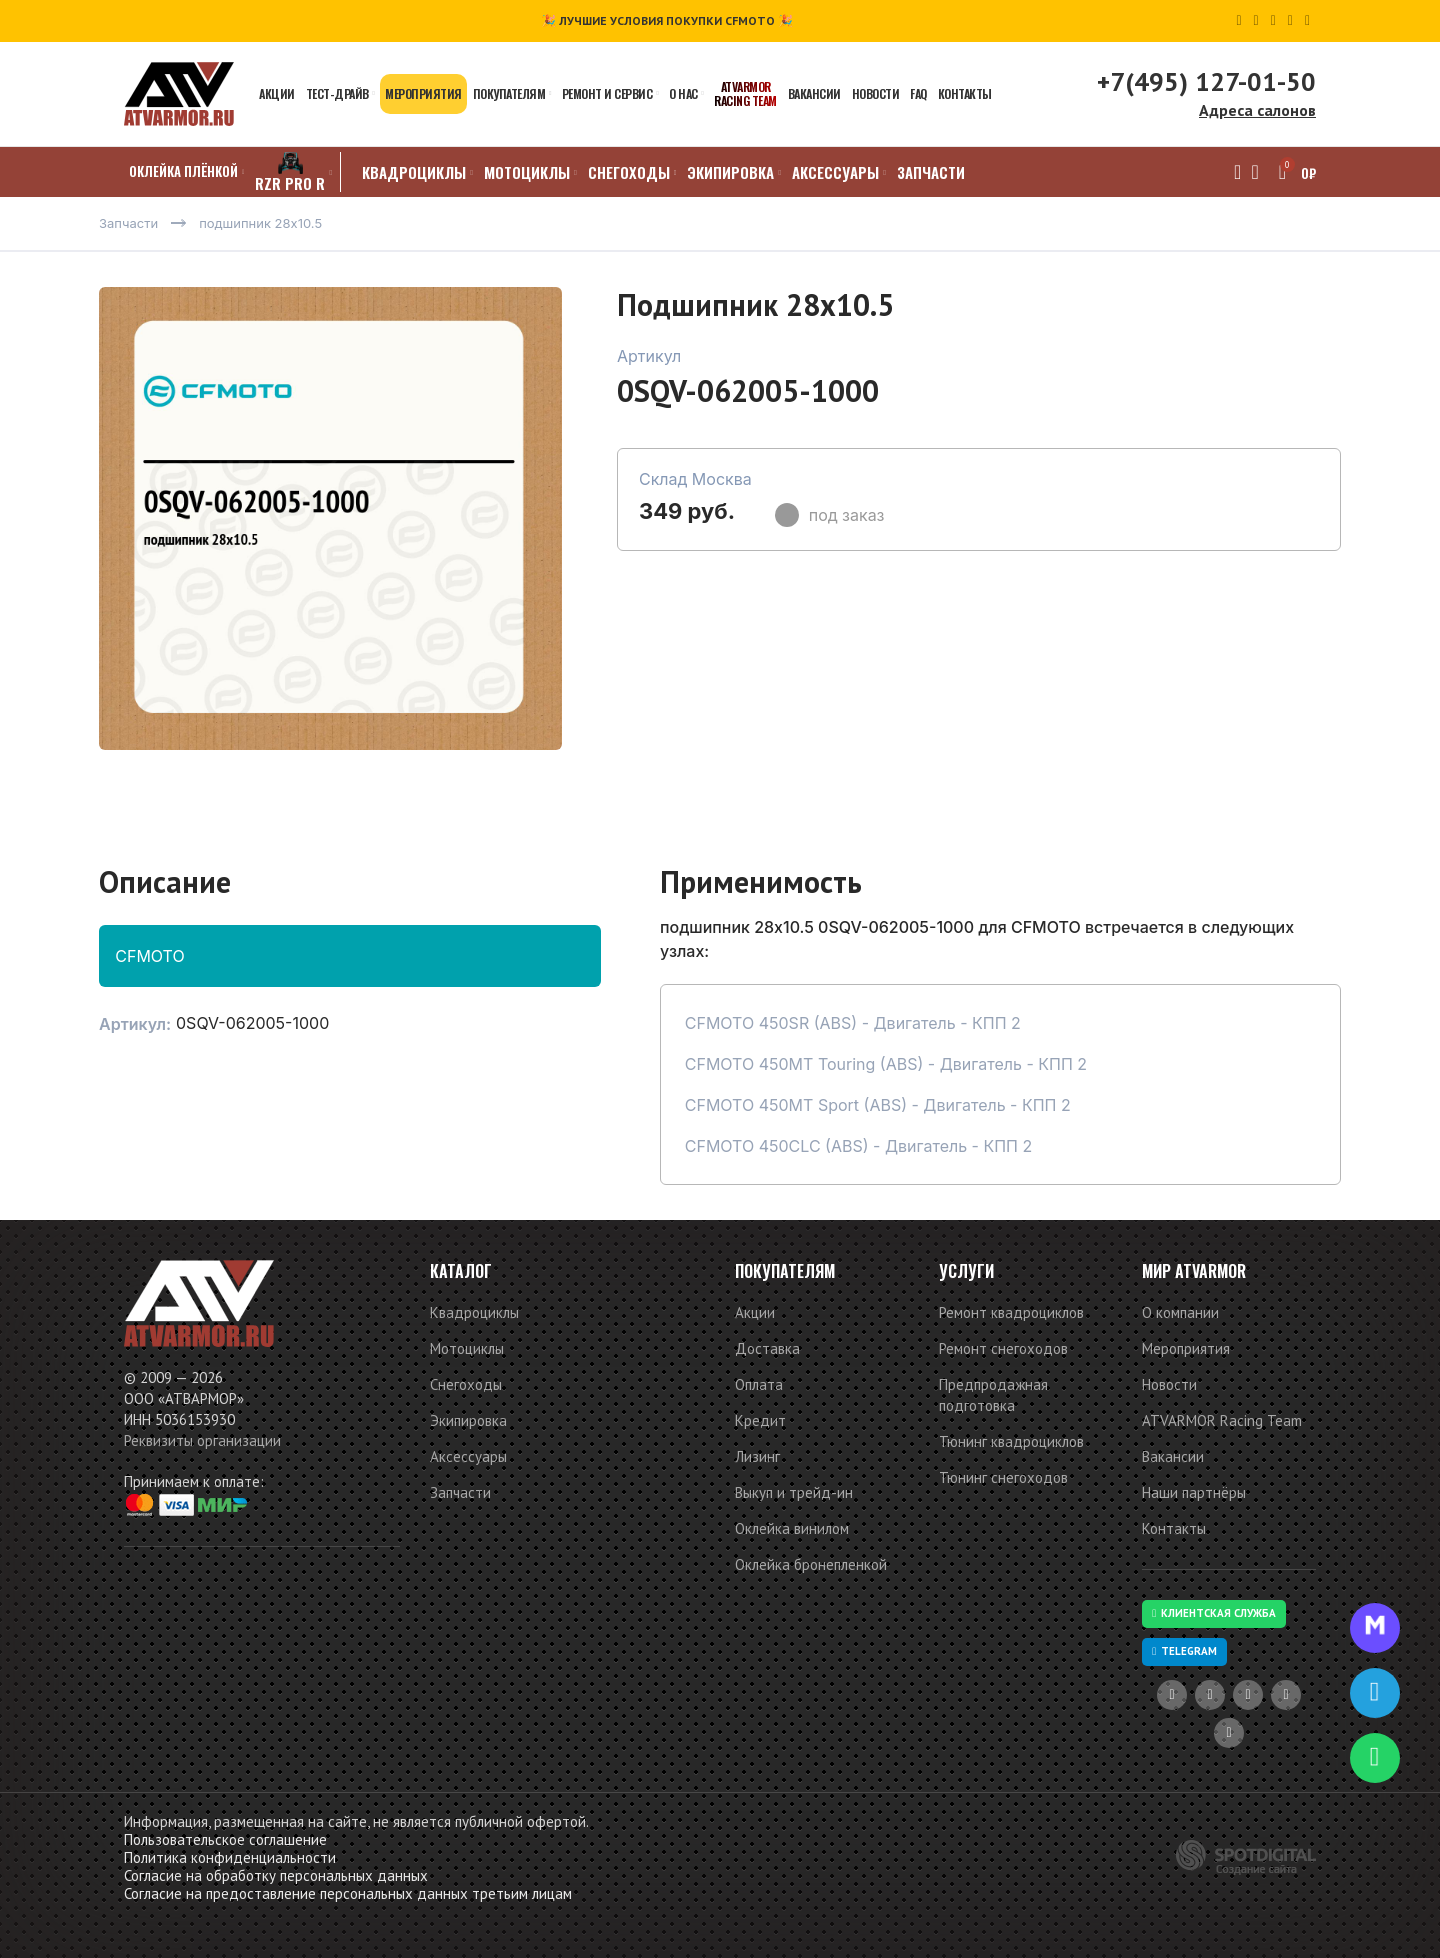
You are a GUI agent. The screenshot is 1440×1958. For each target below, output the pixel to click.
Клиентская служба (1214, 1613)
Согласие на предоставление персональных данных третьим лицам (348, 1893)
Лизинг (757, 1456)
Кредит (760, 1420)
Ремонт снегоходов (1003, 1348)
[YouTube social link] (1238, 21)
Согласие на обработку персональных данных (276, 1875)
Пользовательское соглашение (225, 1839)
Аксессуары (468, 1456)
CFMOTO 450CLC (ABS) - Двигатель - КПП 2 (859, 1146)
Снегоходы (466, 1384)
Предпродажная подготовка (993, 1395)
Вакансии (1173, 1456)
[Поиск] (1231, 172)
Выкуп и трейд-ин (794, 1492)
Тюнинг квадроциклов (1011, 1441)
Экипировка (468, 1420)
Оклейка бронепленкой (811, 1564)
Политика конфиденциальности (230, 1857)
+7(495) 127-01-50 (1206, 81)
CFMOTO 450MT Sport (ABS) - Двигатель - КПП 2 (878, 1105)
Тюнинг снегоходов (1003, 1477)
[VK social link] (1290, 21)
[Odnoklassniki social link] (1273, 21)
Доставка (767, 1348)
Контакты (1174, 1528)
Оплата (759, 1384)
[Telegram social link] (1307, 21)
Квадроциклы (474, 1312)
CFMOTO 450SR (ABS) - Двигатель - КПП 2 (853, 1023)
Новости (1169, 1384)
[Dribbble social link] (1256, 21)
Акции (755, 1312)
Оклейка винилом (792, 1528)
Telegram (1184, 1651)
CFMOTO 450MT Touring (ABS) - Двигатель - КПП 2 (886, 1064)
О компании (1180, 1312)
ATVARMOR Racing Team (1222, 1420)
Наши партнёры (1194, 1492)
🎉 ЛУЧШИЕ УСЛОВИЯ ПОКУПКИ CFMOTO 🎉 (667, 20)
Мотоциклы (467, 1348)
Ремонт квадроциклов (1011, 1312)
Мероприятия (1186, 1348)
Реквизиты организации (202, 1440)
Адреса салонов (1257, 110)
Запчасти (460, 1492)
